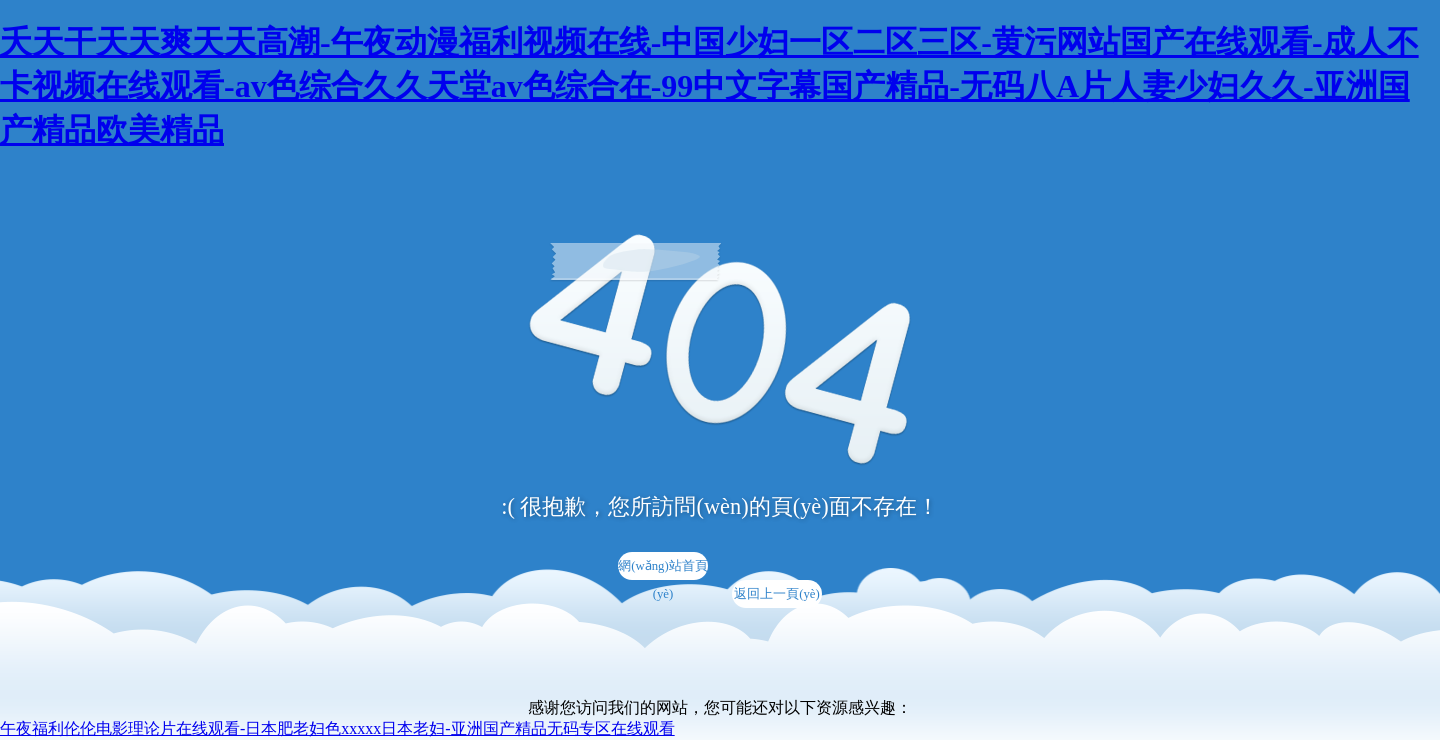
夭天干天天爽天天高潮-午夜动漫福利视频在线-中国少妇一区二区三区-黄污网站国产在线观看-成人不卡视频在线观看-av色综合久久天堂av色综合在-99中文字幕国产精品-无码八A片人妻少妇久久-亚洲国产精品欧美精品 (709, 86)
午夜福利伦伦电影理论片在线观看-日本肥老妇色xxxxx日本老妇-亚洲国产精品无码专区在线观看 (337, 728)
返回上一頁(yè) (777, 594)
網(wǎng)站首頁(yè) (663, 569)
